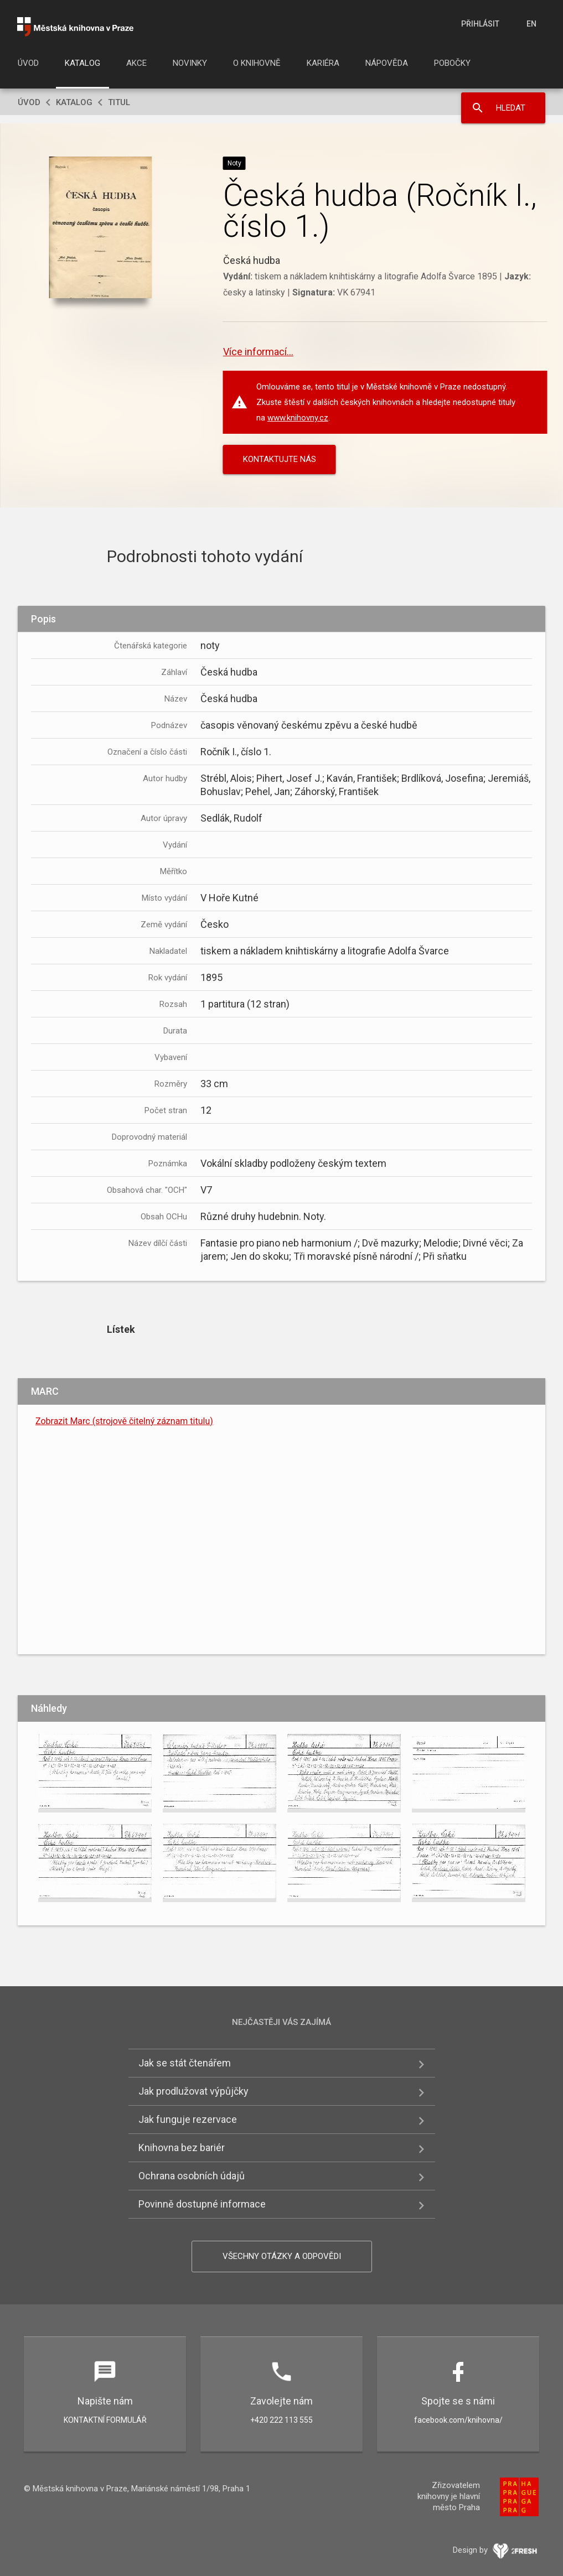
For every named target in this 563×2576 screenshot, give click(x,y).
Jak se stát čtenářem (184, 2063)
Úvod (28, 63)
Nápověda (386, 63)
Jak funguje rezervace (187, 2119)
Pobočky (452, 63)
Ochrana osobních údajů (191, 2176)
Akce (136, 63)
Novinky (190, 63)
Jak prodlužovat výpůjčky (193, 2091)
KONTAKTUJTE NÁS (279, 459)
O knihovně (257, 63)
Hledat (510, 108)
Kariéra (323, 63)
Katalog (82, 63)
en (531, 23)
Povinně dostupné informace (202, 2204)
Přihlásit (480, 23)
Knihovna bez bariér (181, 2147)
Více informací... (258, 351)
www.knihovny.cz (297, 418)
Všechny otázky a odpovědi (282, 2256)
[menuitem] (28, 66)
